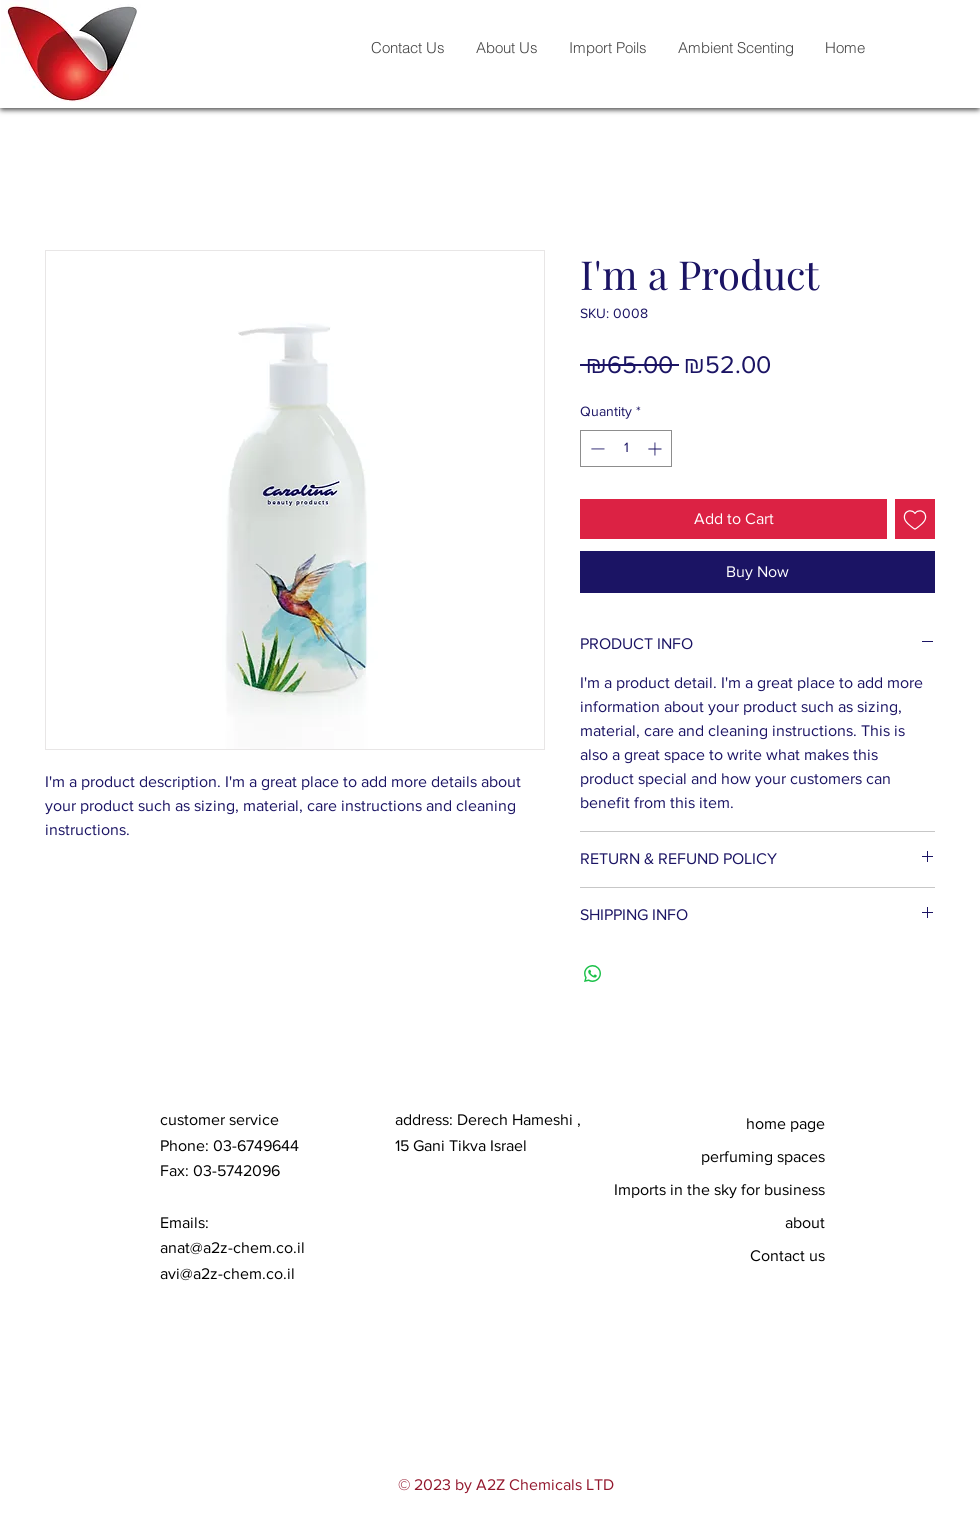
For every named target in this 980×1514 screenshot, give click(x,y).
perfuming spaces (763, 1156)
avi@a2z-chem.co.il (227, 1273)
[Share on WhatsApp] (593, 974)
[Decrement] (595, 448)
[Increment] (656, 448)
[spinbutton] (626, 448)
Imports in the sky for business (730, 1189)
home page (785, 1123)
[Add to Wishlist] (915, 519)
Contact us (787, 1255)
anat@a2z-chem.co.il (232, 1247)
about (805, 1222)
